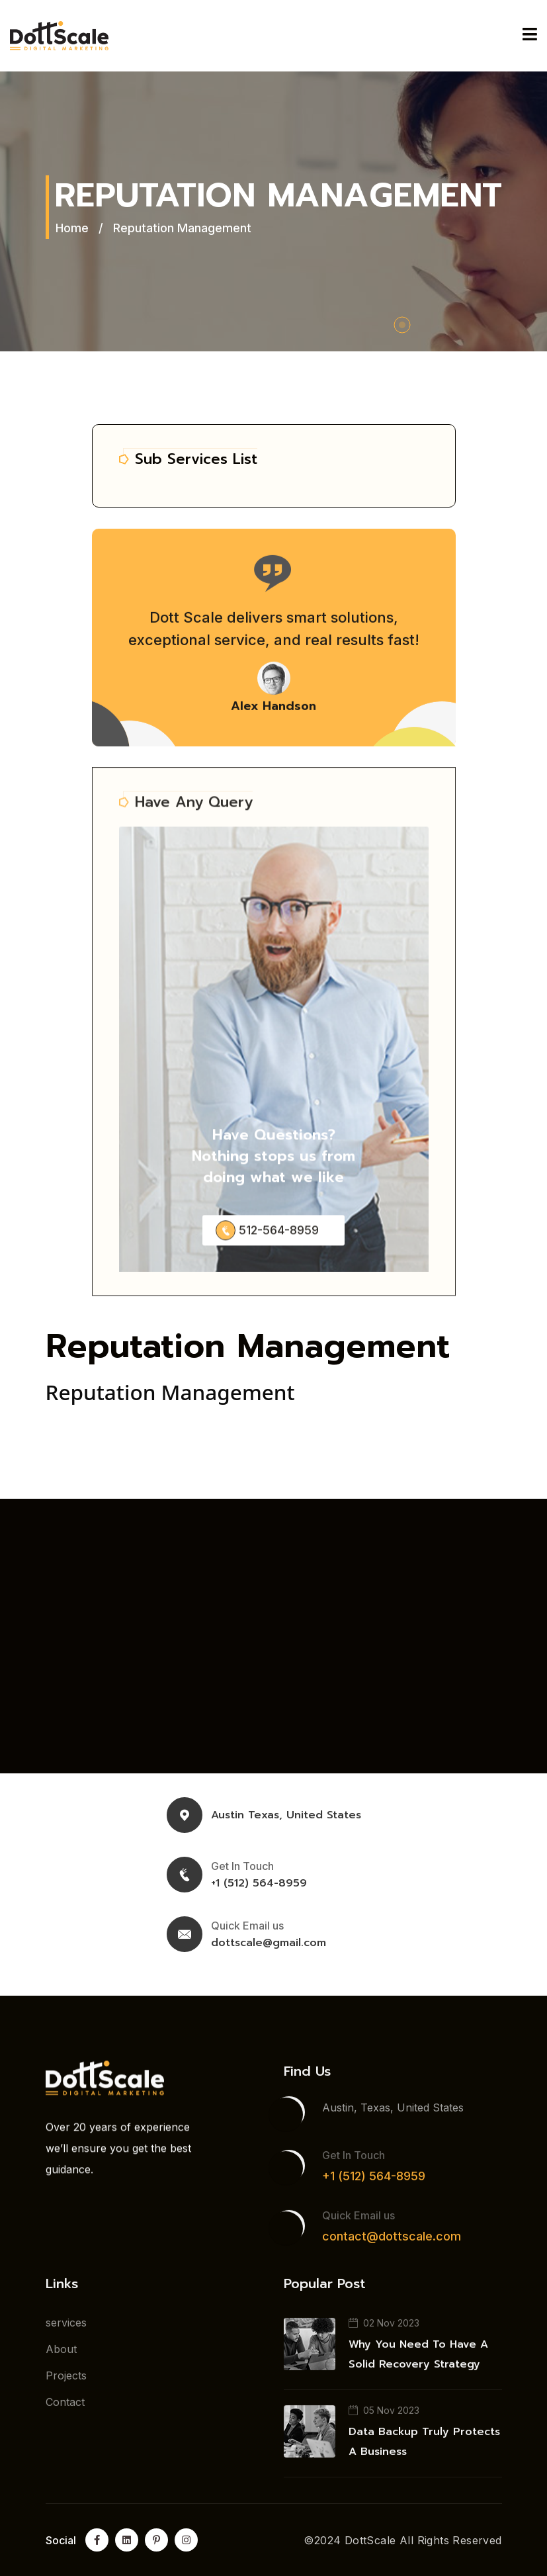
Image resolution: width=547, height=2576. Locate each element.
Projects (66, 2383)
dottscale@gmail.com (268, 1943)
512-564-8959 (279, 1241)
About (61, 2357)
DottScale (370, 2540)
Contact (65, 2410)
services (66, 2330)
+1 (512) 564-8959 (259, 1883)
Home (72, 228)
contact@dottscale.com (391, 2244)
